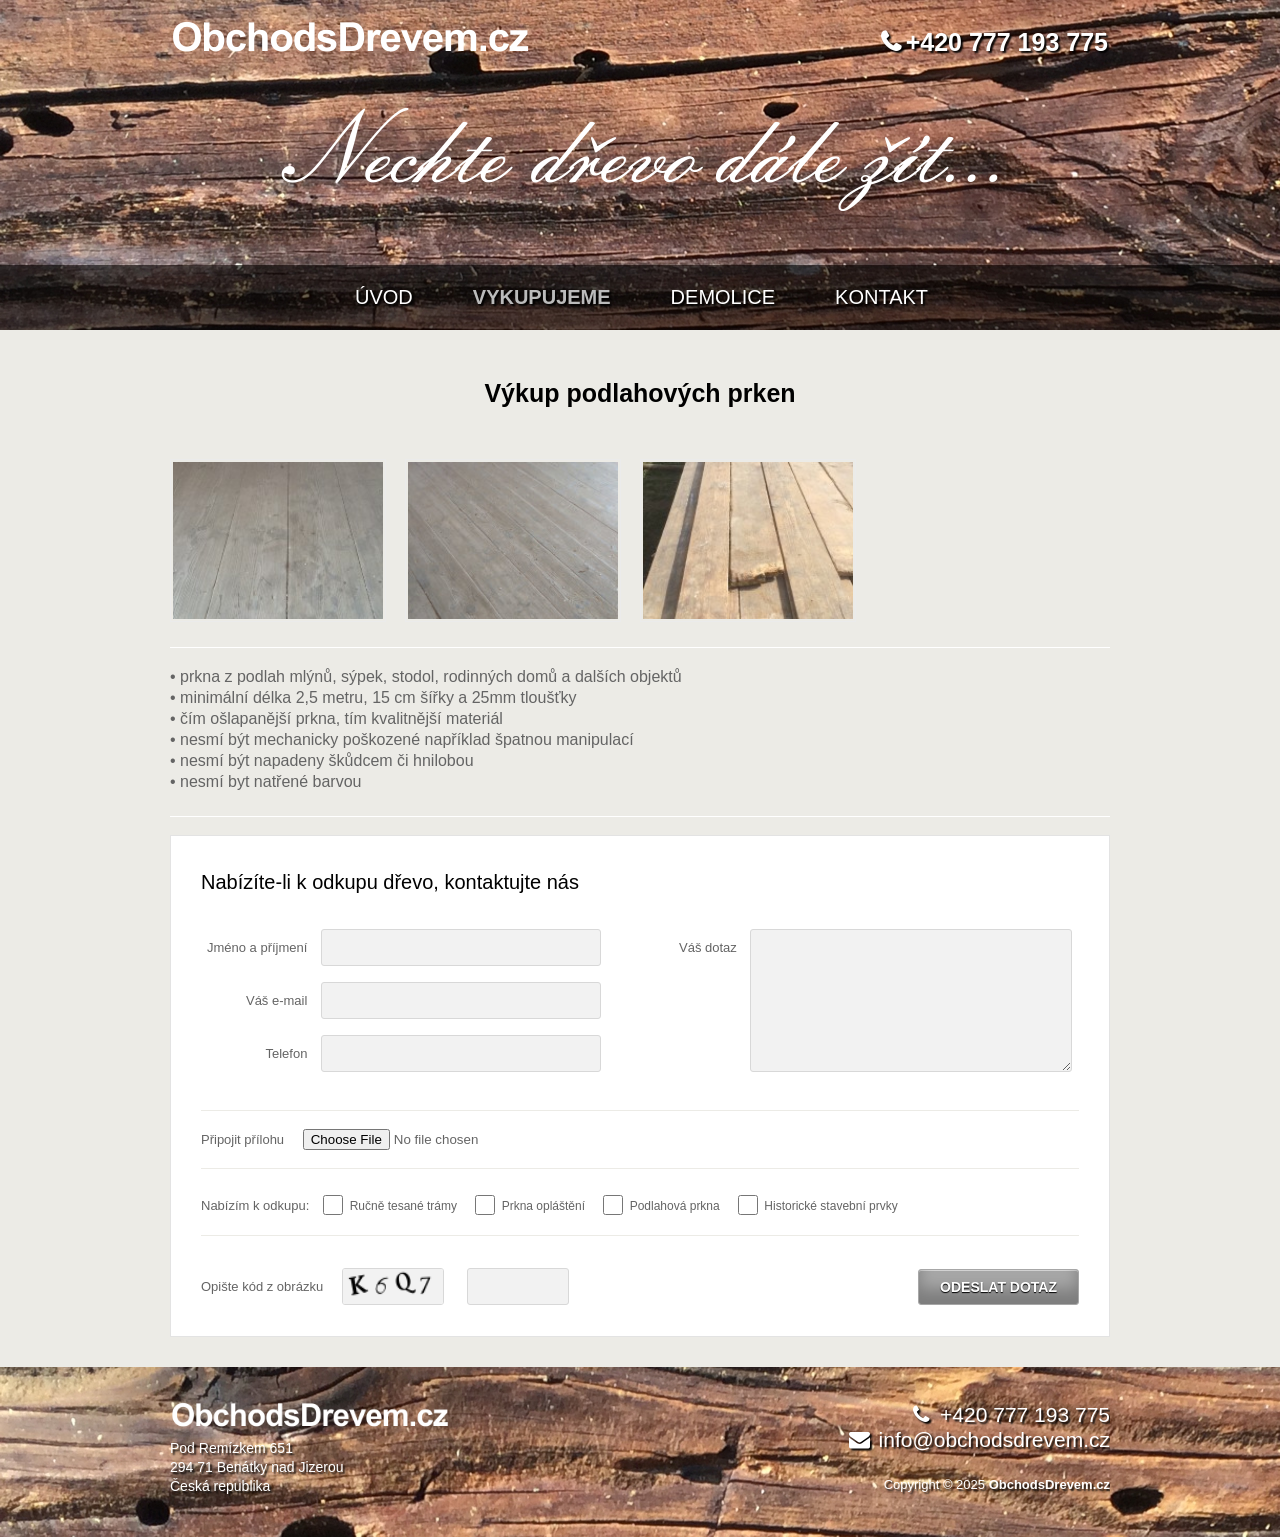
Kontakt (881, 297)
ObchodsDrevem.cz (1049, 1484)
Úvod (384, 297)
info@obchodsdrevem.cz (994, 1439)
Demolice (723, 297)
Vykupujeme (542, 297)
